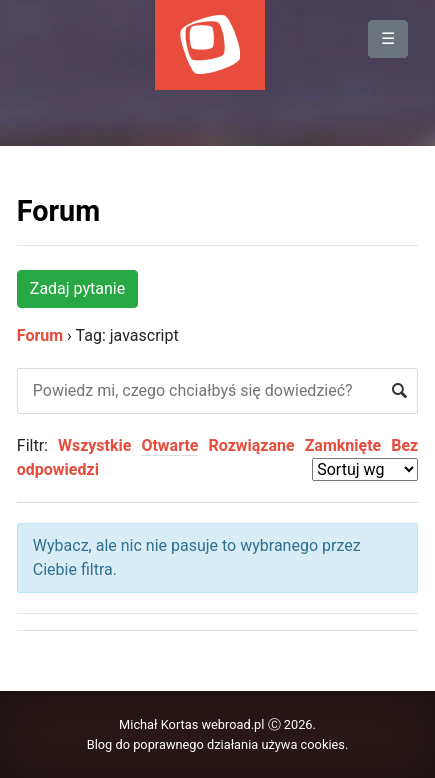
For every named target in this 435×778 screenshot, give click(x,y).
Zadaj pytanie (77, 288)
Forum (58, 211)
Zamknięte (343, 445)
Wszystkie (94, 445)
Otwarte (169, 445)
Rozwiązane (251, 445)
